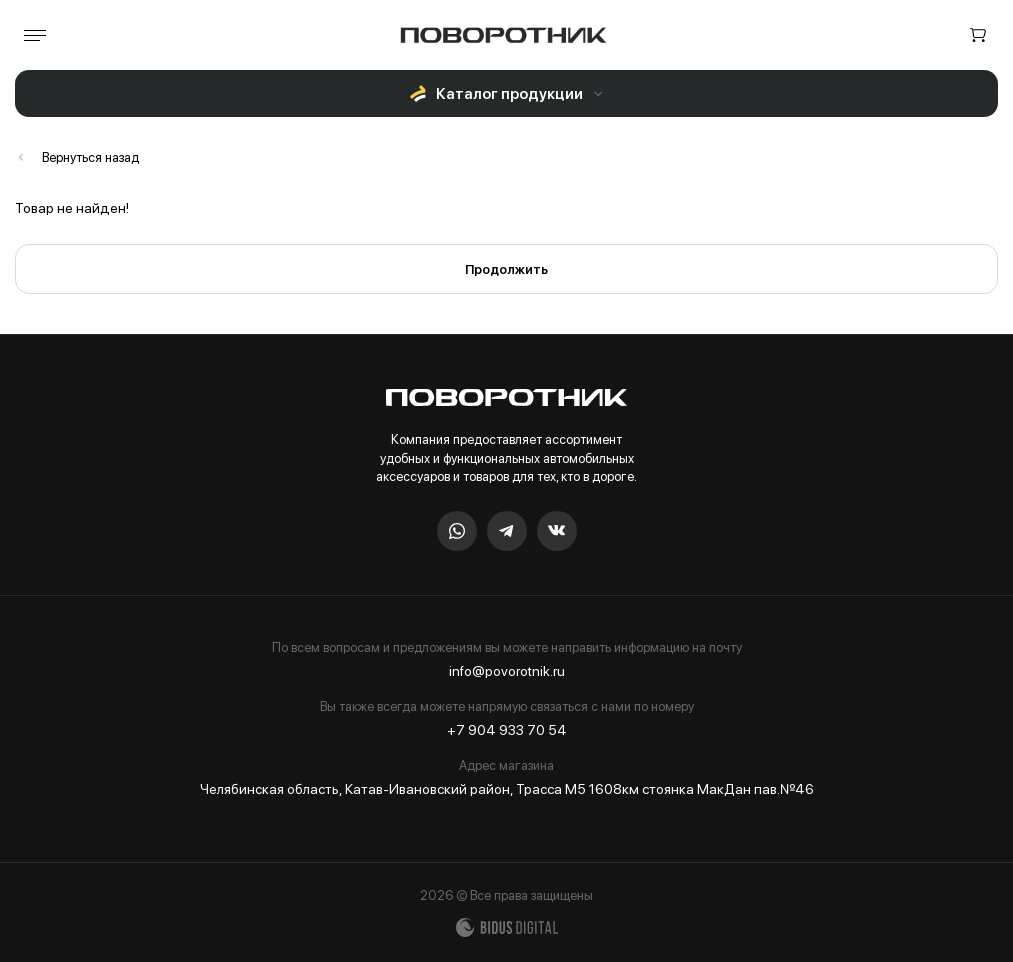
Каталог (77, 157)
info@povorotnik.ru (507, 671)
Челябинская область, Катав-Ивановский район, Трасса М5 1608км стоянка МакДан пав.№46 (507, 789)
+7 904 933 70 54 (507, 730)
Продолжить (506, 269)
